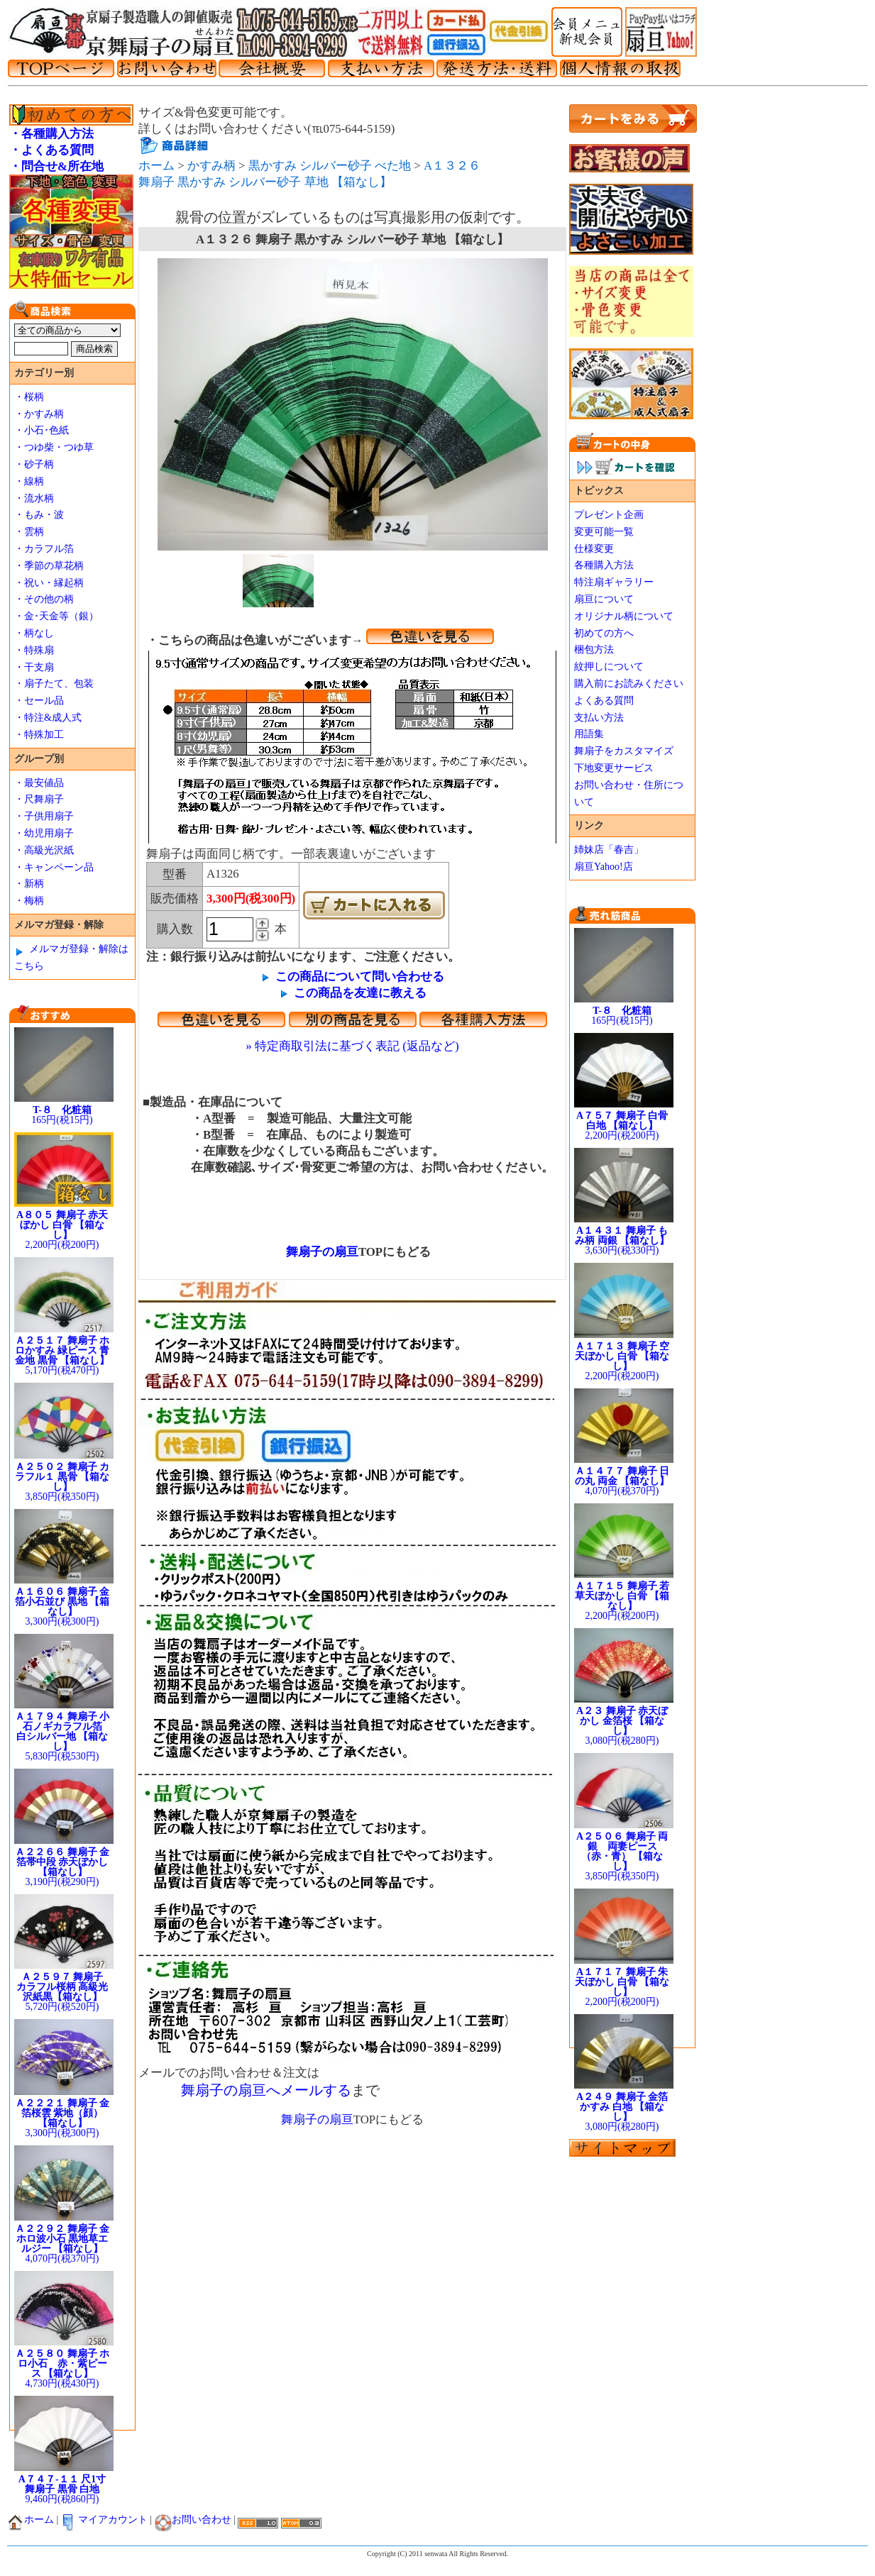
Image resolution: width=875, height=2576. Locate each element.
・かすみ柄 (39, 414)
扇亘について (604, 599)
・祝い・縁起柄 (49, 582)
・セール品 (39, 700)
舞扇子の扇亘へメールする (266, 2090)
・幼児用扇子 (44, 833)
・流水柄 (34, 498)
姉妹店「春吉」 (609, 849)
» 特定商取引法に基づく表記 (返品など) (352, 1046)
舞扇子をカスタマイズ (623, 751)
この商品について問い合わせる (359, 976)
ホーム (156, 165)
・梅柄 (29, 900)
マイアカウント (104, 2519)
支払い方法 (599, 717)
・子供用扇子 (44, 816)
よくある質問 (604, 700)
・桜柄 (29, 397)
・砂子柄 (34, 464)
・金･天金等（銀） (56, 616)
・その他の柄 (44, 599)
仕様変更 (594, 548)
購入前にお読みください (628, 683)
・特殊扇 (34, 650)
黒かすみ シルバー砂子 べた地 (329, 165)
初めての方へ (604, 633)
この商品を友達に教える (360, 993)
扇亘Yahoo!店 (603, 866)
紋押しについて (609, 666)
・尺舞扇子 (39, 799)
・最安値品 (39, 783)
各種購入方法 (604, 565)
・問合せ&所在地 (56, 166)
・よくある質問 (51, 150)
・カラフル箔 (44, 548)
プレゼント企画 (609, 514)
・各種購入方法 (51, 133)
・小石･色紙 (41, 430)
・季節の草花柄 (49, 565)
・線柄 (29, 481)
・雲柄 (29, 531)
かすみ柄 (211, 165)
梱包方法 (594, 649)
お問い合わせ (193, 2519)
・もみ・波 (39, 514)
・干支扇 (34, 667)
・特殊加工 (39, 734)
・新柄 (29, 883)
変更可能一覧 (604, 531)
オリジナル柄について (623, 616)
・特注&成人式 (48, 717)
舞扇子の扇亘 (316, 1252)
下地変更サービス (614, 768)
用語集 (589, 734)
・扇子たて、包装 (54, 683)
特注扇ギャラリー (614, 582)
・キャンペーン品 (54, 867)
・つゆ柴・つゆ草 (54, 447)
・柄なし (34, 633)
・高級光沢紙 (44, 850)
